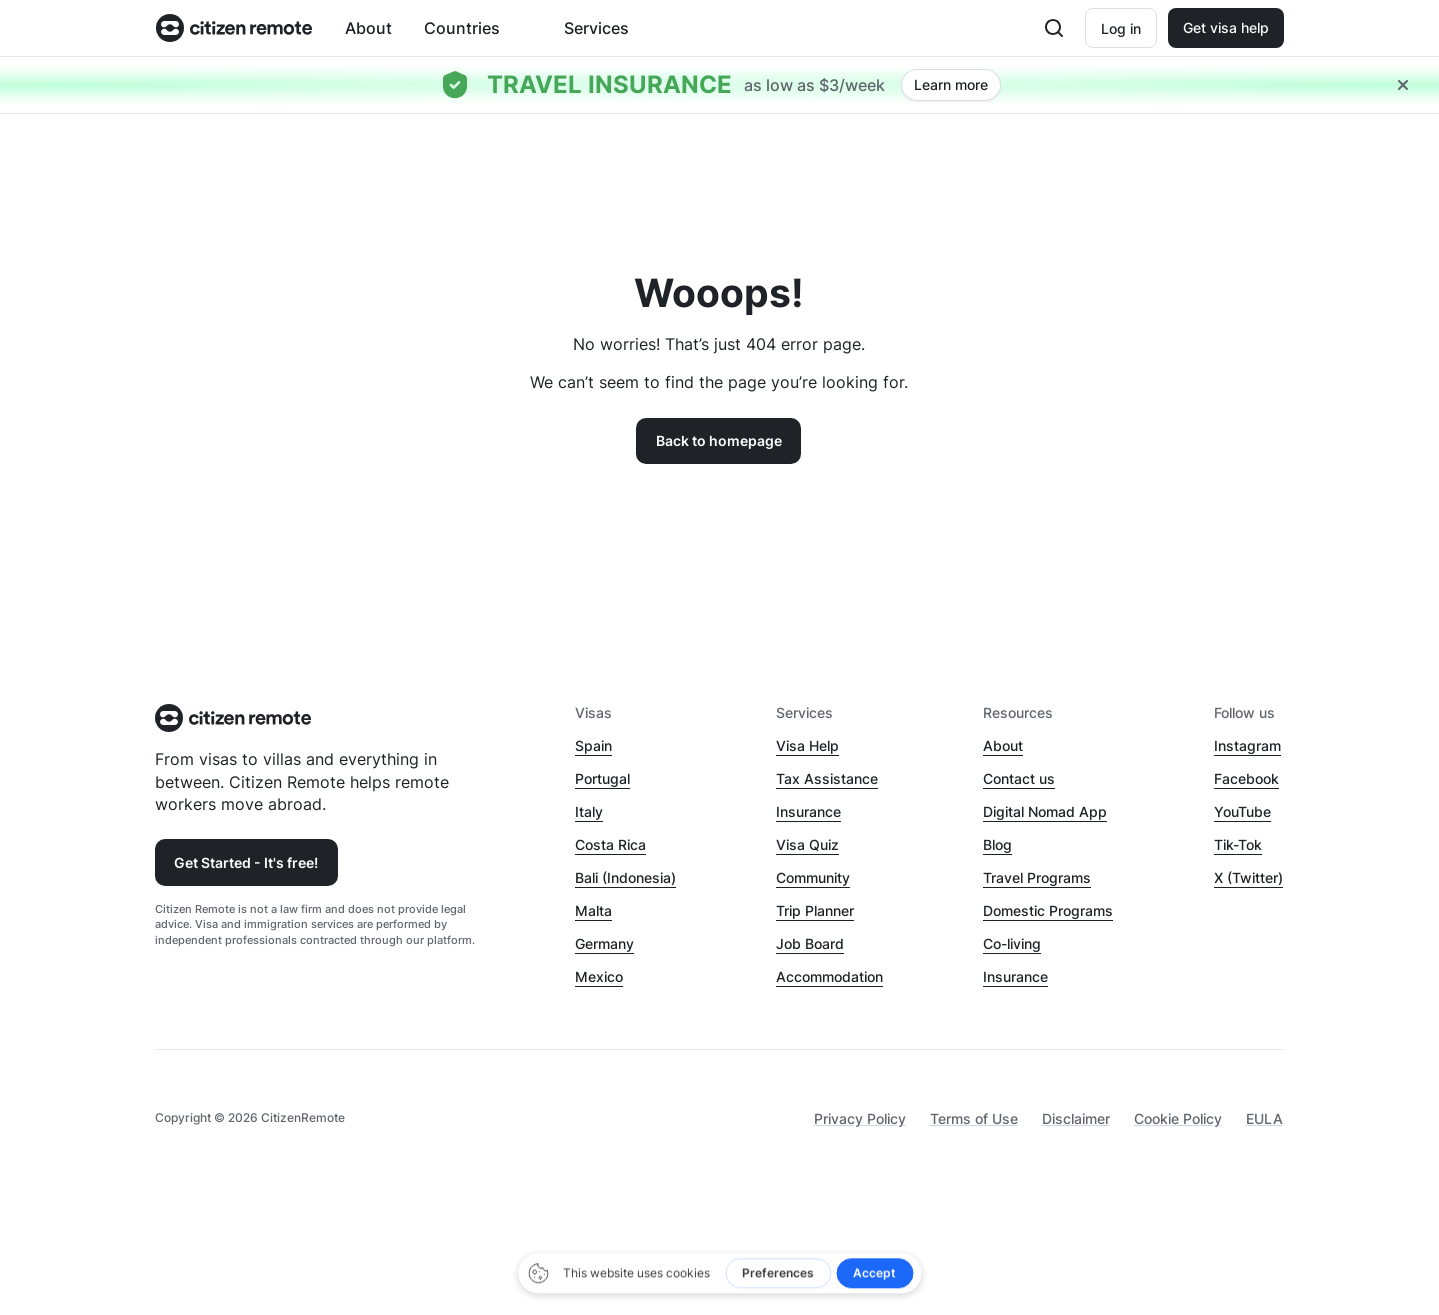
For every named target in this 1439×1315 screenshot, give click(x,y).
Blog (997, 844)
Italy (589, 811)
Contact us (1019, 778)
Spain (593, 745)
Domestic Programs (1048, 910)
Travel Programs (1037, 877)
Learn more (951, 84)
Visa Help (807, 745)
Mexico (599, 976)
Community (813, 877)
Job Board (810, 943)
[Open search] (1054, 28)
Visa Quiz (807, 844)
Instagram (1247, 745)
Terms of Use (974, 1118)
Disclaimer (1076, 1118)
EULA (1264, 1118)
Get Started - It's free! (246, 862)
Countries (462, 28)
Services (596, 28)
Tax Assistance (827, 778)
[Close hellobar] (1403, 85)
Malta (593, 910)
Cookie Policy (1178, 1118)
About (368, 28)
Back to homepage (719, 440)
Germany (604, 943)
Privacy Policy (860, 1118)
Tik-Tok (1238, 844)
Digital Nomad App (1045, 811)
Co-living (1012, 943)
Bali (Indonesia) (625, 877)
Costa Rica (610, 844)
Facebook (1246, 778)
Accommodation (829, 976)
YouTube (1242, 811)
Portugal (602, 778)
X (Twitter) (1248, 877)
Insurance (808, 811)
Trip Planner (815, 910)
